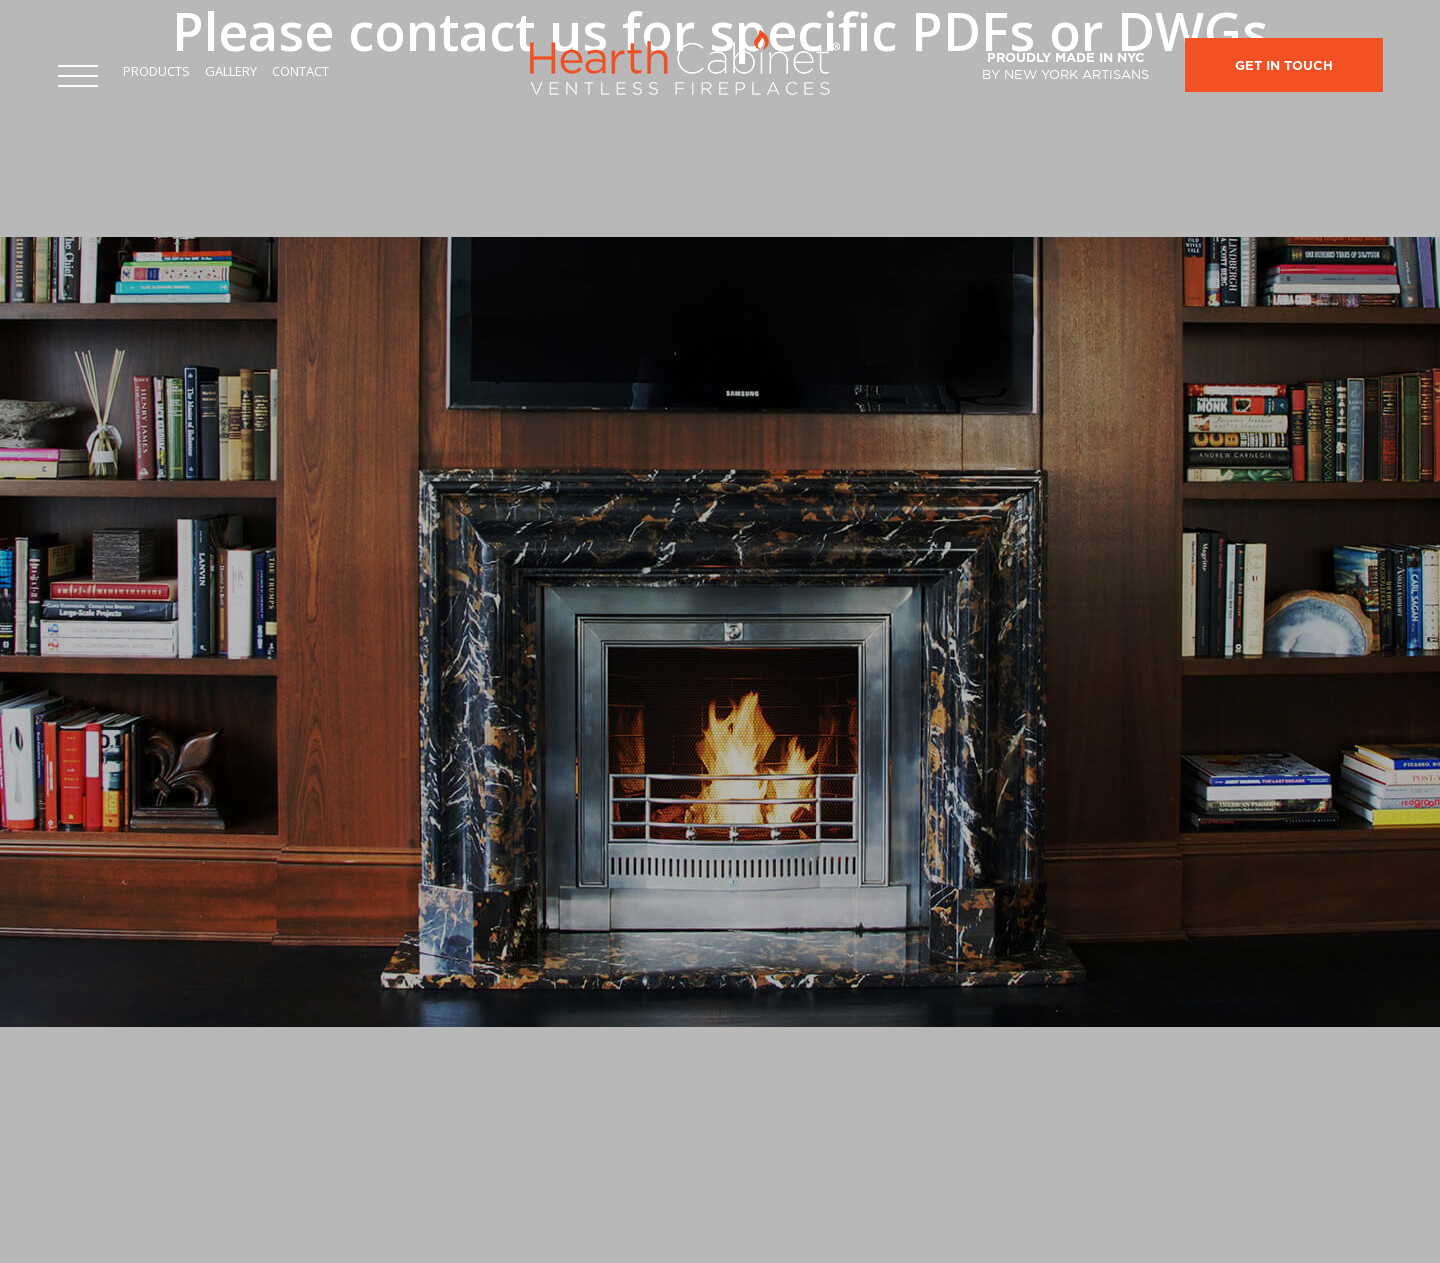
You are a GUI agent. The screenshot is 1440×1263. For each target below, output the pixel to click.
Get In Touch (1284, 65)
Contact (300, 71)
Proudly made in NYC (1065, 65)
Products (156, 71)
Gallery (231, 71)
